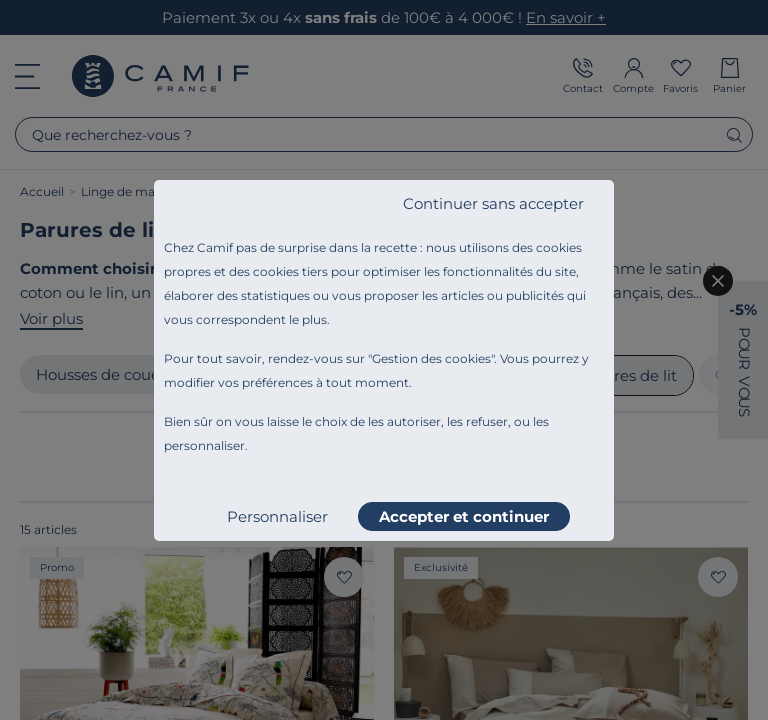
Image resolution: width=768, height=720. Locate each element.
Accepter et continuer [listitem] (464, 516)
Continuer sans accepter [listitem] (493, 203)
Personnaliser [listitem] (277, 516)
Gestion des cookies (431, 358)
